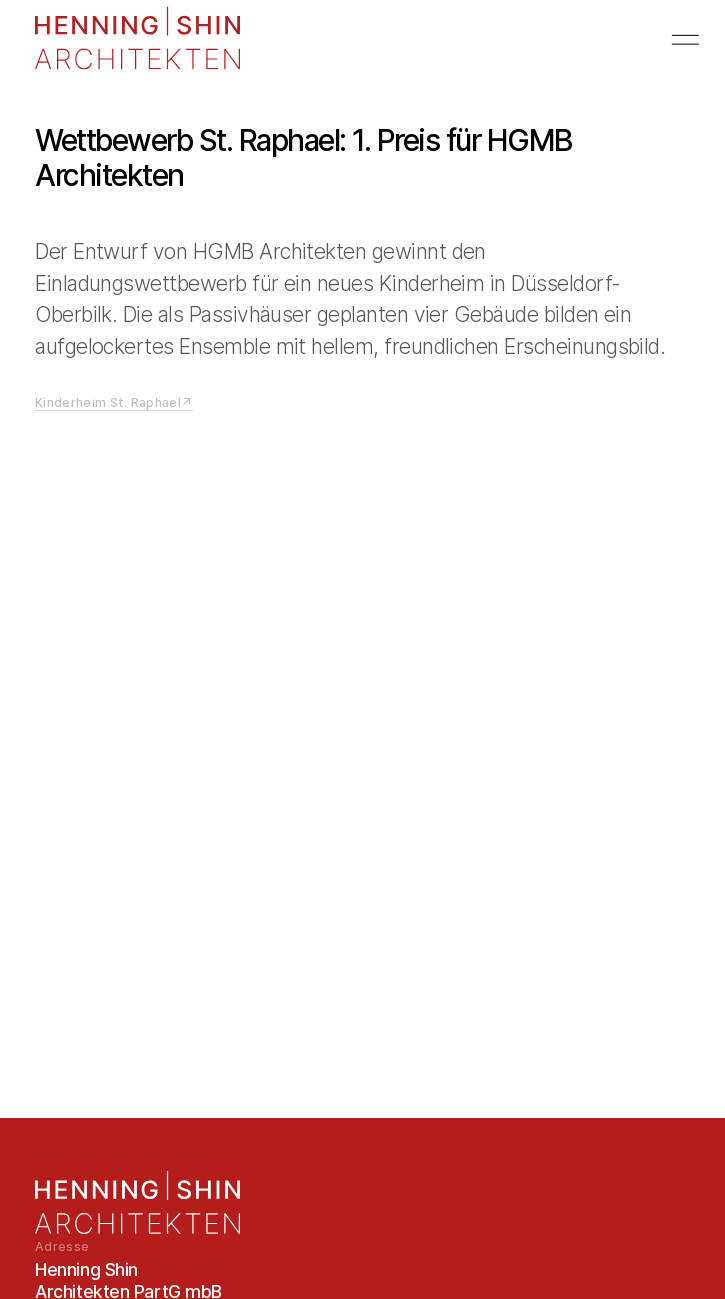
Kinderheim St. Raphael (108, 402)
